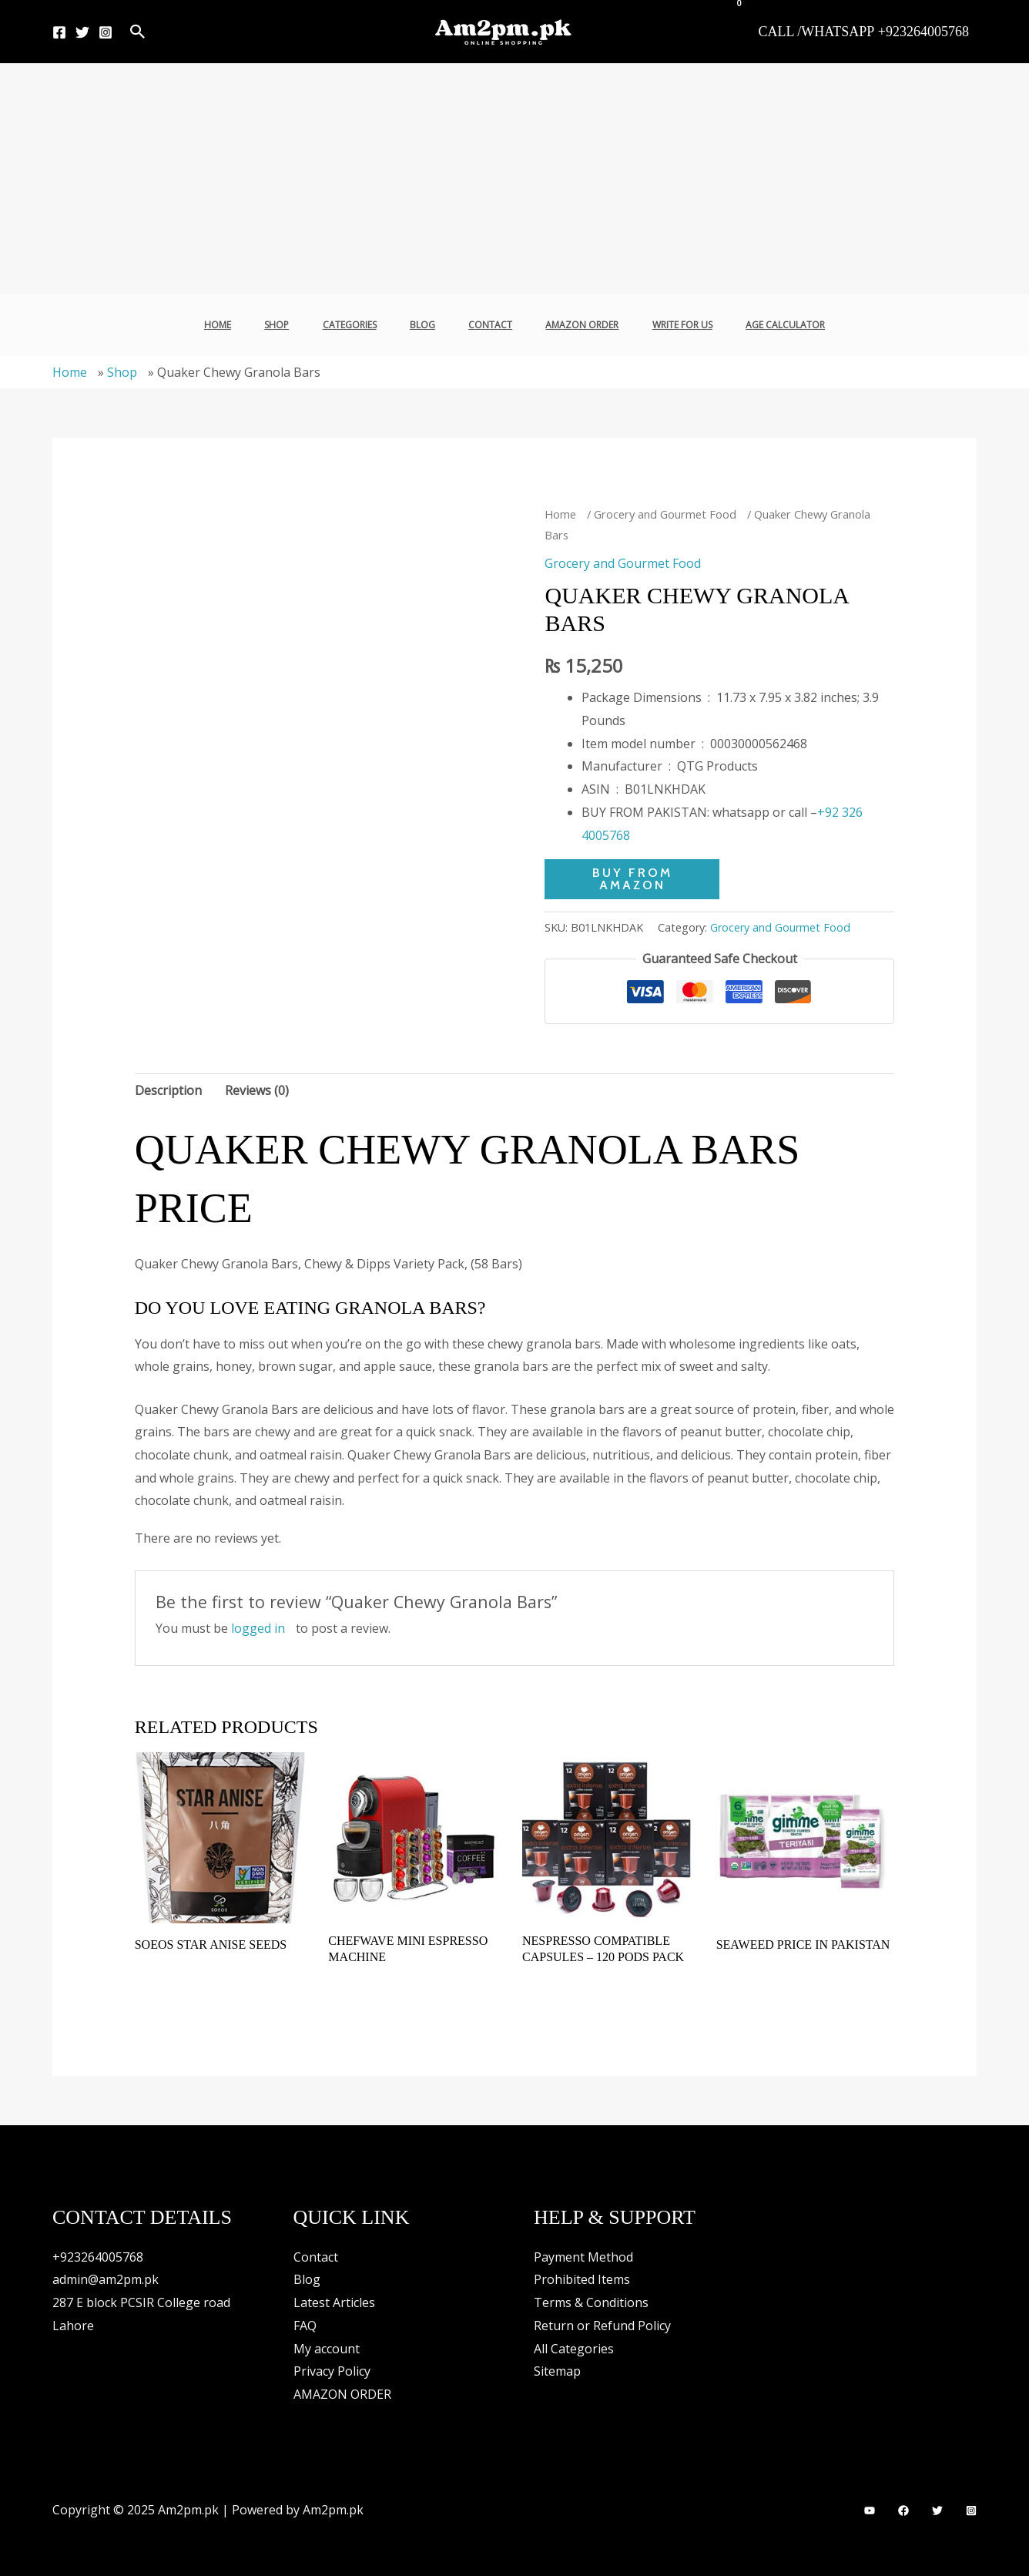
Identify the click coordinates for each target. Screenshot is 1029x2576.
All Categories (574, 2348)
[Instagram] (105, 32)
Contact (487, 324)
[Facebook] (59, 32)
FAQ (305, 2325)
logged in (258, 1628)
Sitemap (557, 2371)
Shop (295, 324)
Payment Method (583, 2257)
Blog (426, 324)
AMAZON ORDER (571, 324)
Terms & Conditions (591, 2302)
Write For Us (665, 324)
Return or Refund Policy (602, 2325)
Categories (360, 324)
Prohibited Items (582, 2279)
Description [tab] (168, 1090)
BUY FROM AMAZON (632, 878)
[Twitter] (82, 32)
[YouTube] (869, 2510)
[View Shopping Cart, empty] (729, 12)
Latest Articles (334, 2302)
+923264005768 (97, 2257)
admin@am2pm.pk (105, 2279)
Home (243, 324)
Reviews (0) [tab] (257, 1090)
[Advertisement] (514, 179)
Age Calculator (760, 324)
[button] (138, 32)
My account (326, 2348)
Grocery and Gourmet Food (665, 514)
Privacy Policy (331, 2371)
